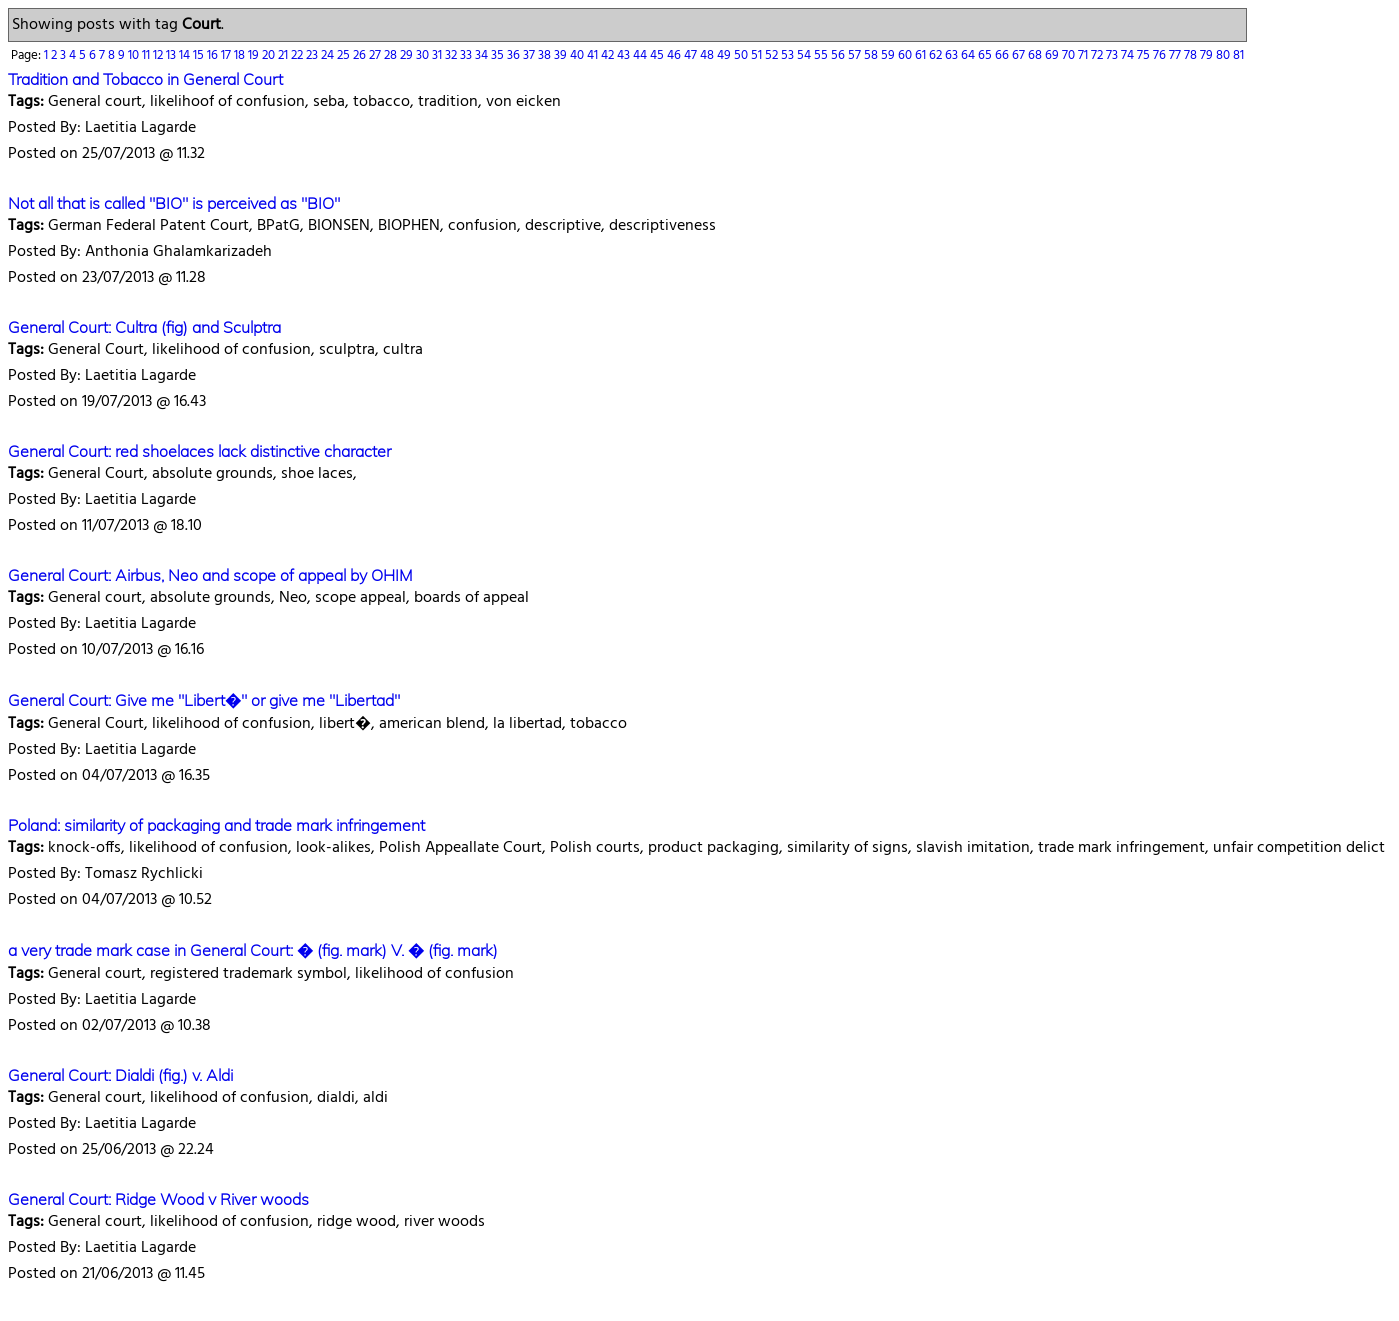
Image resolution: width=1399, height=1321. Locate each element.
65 (986, 55)
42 (609, 55)
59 (889, 55)
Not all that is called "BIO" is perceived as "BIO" (174, 203)
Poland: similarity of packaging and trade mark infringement (216, 825)
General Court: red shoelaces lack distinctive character (199, 451)
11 (147, 55)
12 (159, 55)
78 (1192, 55)
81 (1238, 55)
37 (530, 55)
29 (408, 55)
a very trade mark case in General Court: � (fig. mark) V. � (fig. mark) (253, 950)
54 (805, 55)
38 (546, 55)
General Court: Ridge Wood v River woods (158, 1199)
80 (1224, 55)
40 (578, 55)
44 (641, 55)
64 (969, 55)
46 (675, 55)
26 (361, 55)
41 (594, 55)
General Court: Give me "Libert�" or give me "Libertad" (204, 700)
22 (298, 55)
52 (773, 55)
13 (172, 55)
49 (725, 55)
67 (1020, 55)
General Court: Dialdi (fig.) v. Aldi (120, 1075)
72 (1098, 55)
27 (376, 55)
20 (270, 55)
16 (214, 55)
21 (284, 55)
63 (953, 55)
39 (562, 55)
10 (135, 55)
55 (822, 55)
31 (438, 55)
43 (625, 55)
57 (856, 55)
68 (1036, 55)
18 (241, 55)
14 (186, 55)
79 (1208, 55)
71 (1084, 55)
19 (255, 55)
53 (789, 55)
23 (313, 55)
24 (329, 55)
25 (345, 55)
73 (1113, 55)
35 (499, 55)
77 (1176, 55)
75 (1145, 55)
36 (515, 55)
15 (200, 55)
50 (742, 55)
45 (658, 55)
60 (906, 55)
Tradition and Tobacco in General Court (145, 79)
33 (467, 55)
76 (1161, 55)
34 (483, 55)
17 (227, 55)
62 (937, 55)
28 (392, 55)
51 (758, 55)
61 (922, 55)
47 (692, 55)
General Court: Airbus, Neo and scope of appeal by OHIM (210, 575)
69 (1053, 55)
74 (1129, 55)
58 (872, 55)
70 (1070, 55)
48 (708, 55)
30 (424, 55)
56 (839, 55)
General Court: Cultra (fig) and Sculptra (144, 327)
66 (1003, 55)
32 (452, 55)
